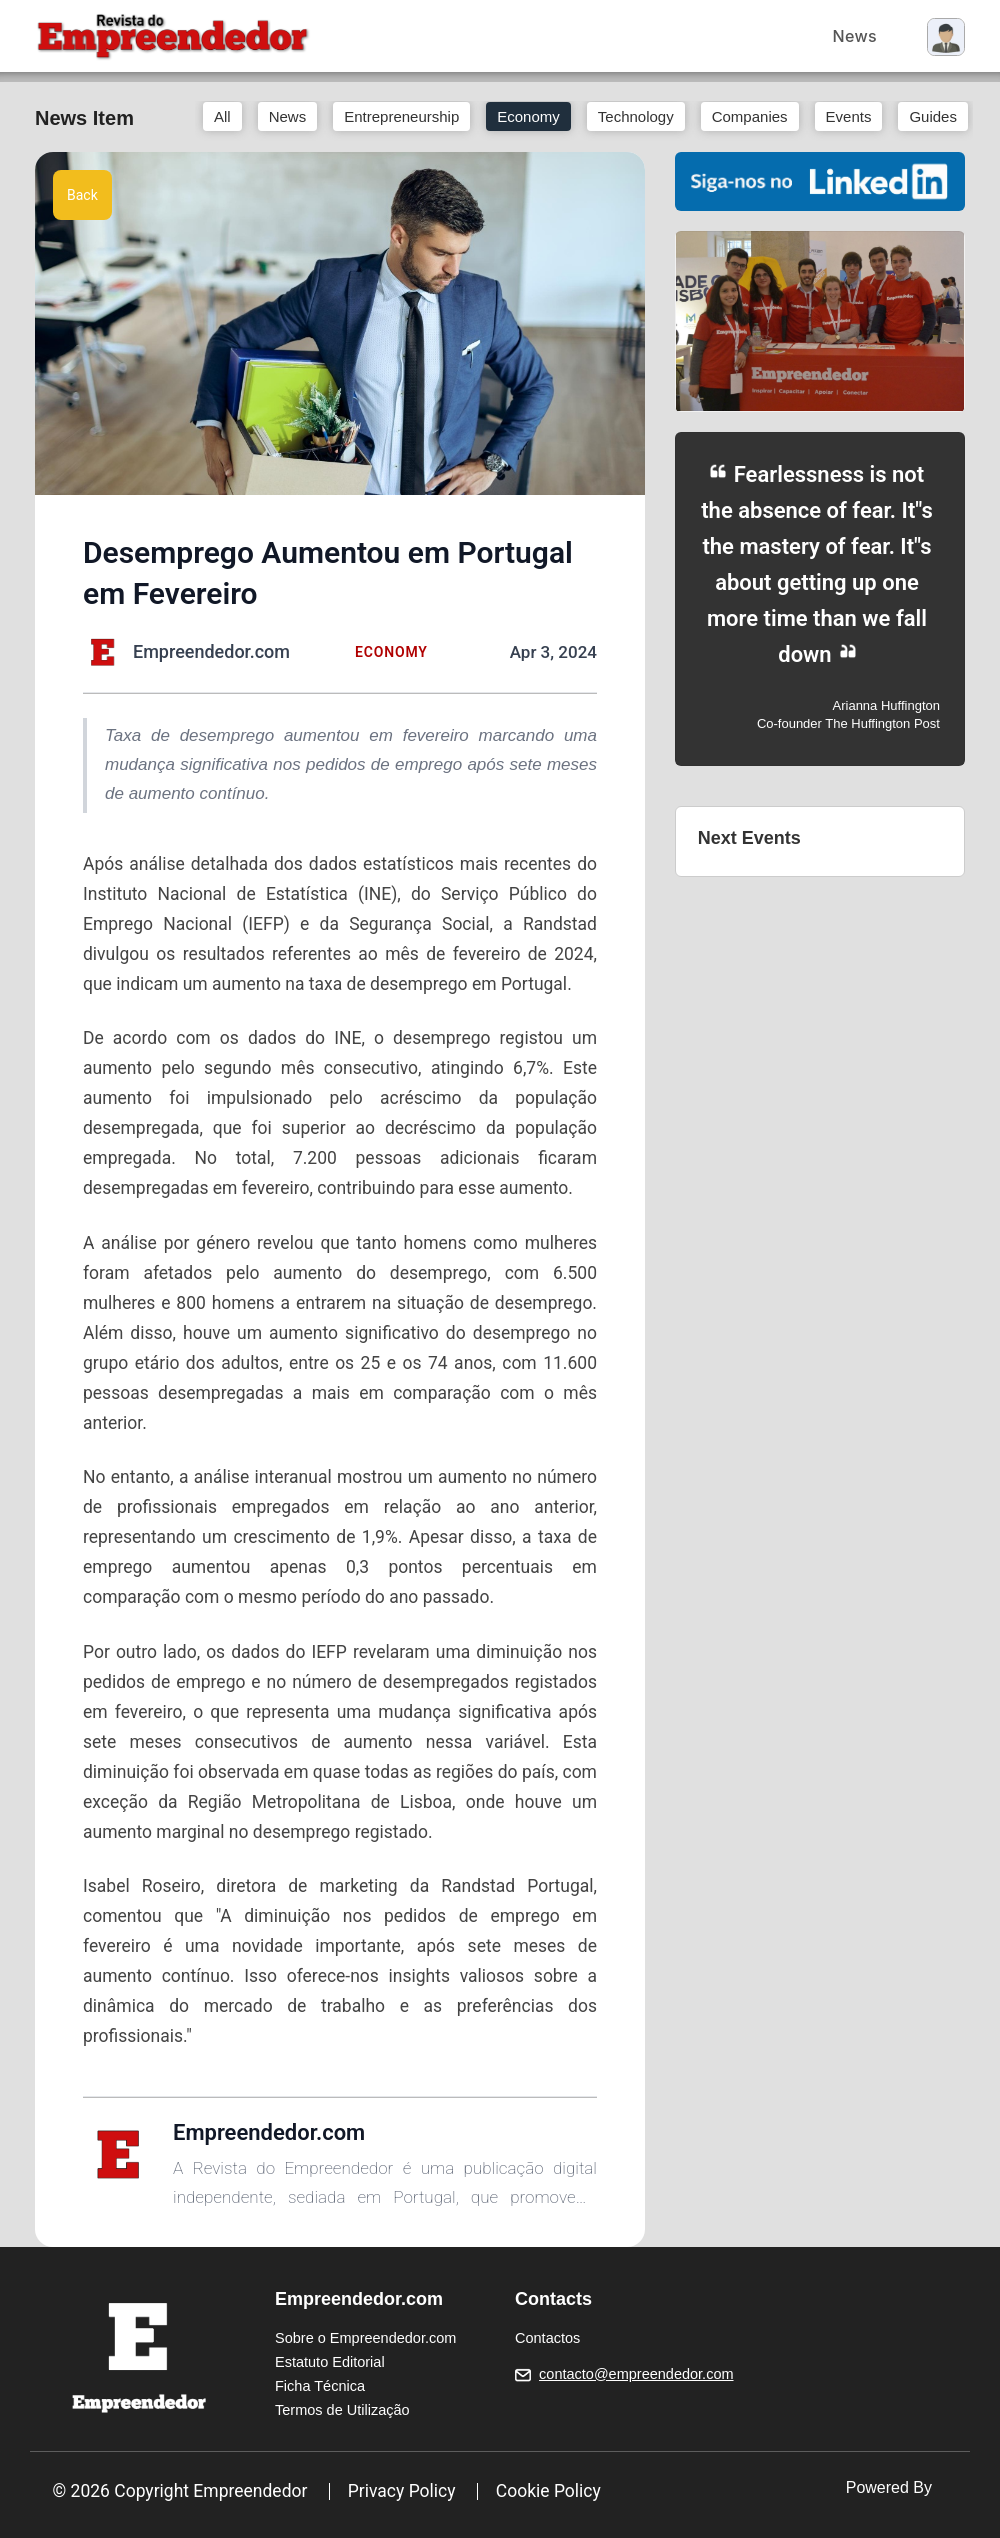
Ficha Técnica (320, 2386)
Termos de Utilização (342, 2410)
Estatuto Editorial (330, 2362)
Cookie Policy (548, 2491)
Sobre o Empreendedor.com (365, 2338)
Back (82, 195)
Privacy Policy (402, 2491)
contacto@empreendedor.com (636, 2374)
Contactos (547, 2338)
